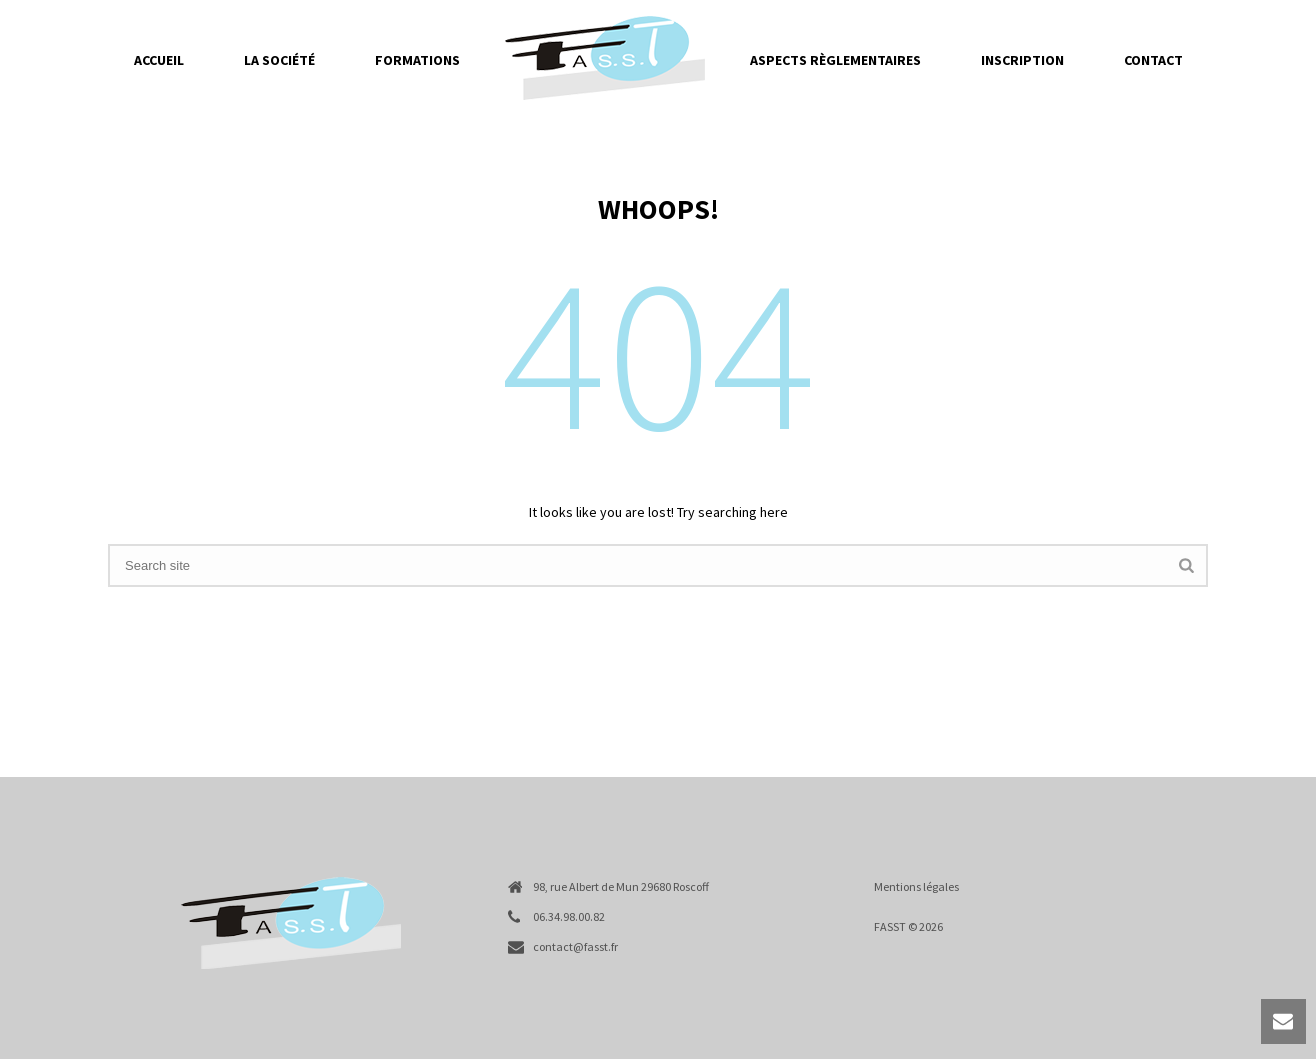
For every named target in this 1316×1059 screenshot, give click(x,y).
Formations (417, 60)
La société (279, 60)
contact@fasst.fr (575, 946)
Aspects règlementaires (835, 60)
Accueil (159, 60)
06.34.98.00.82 (569, 916)
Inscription (1022, 60)
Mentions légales (916, 886)
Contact (1153, 60)
